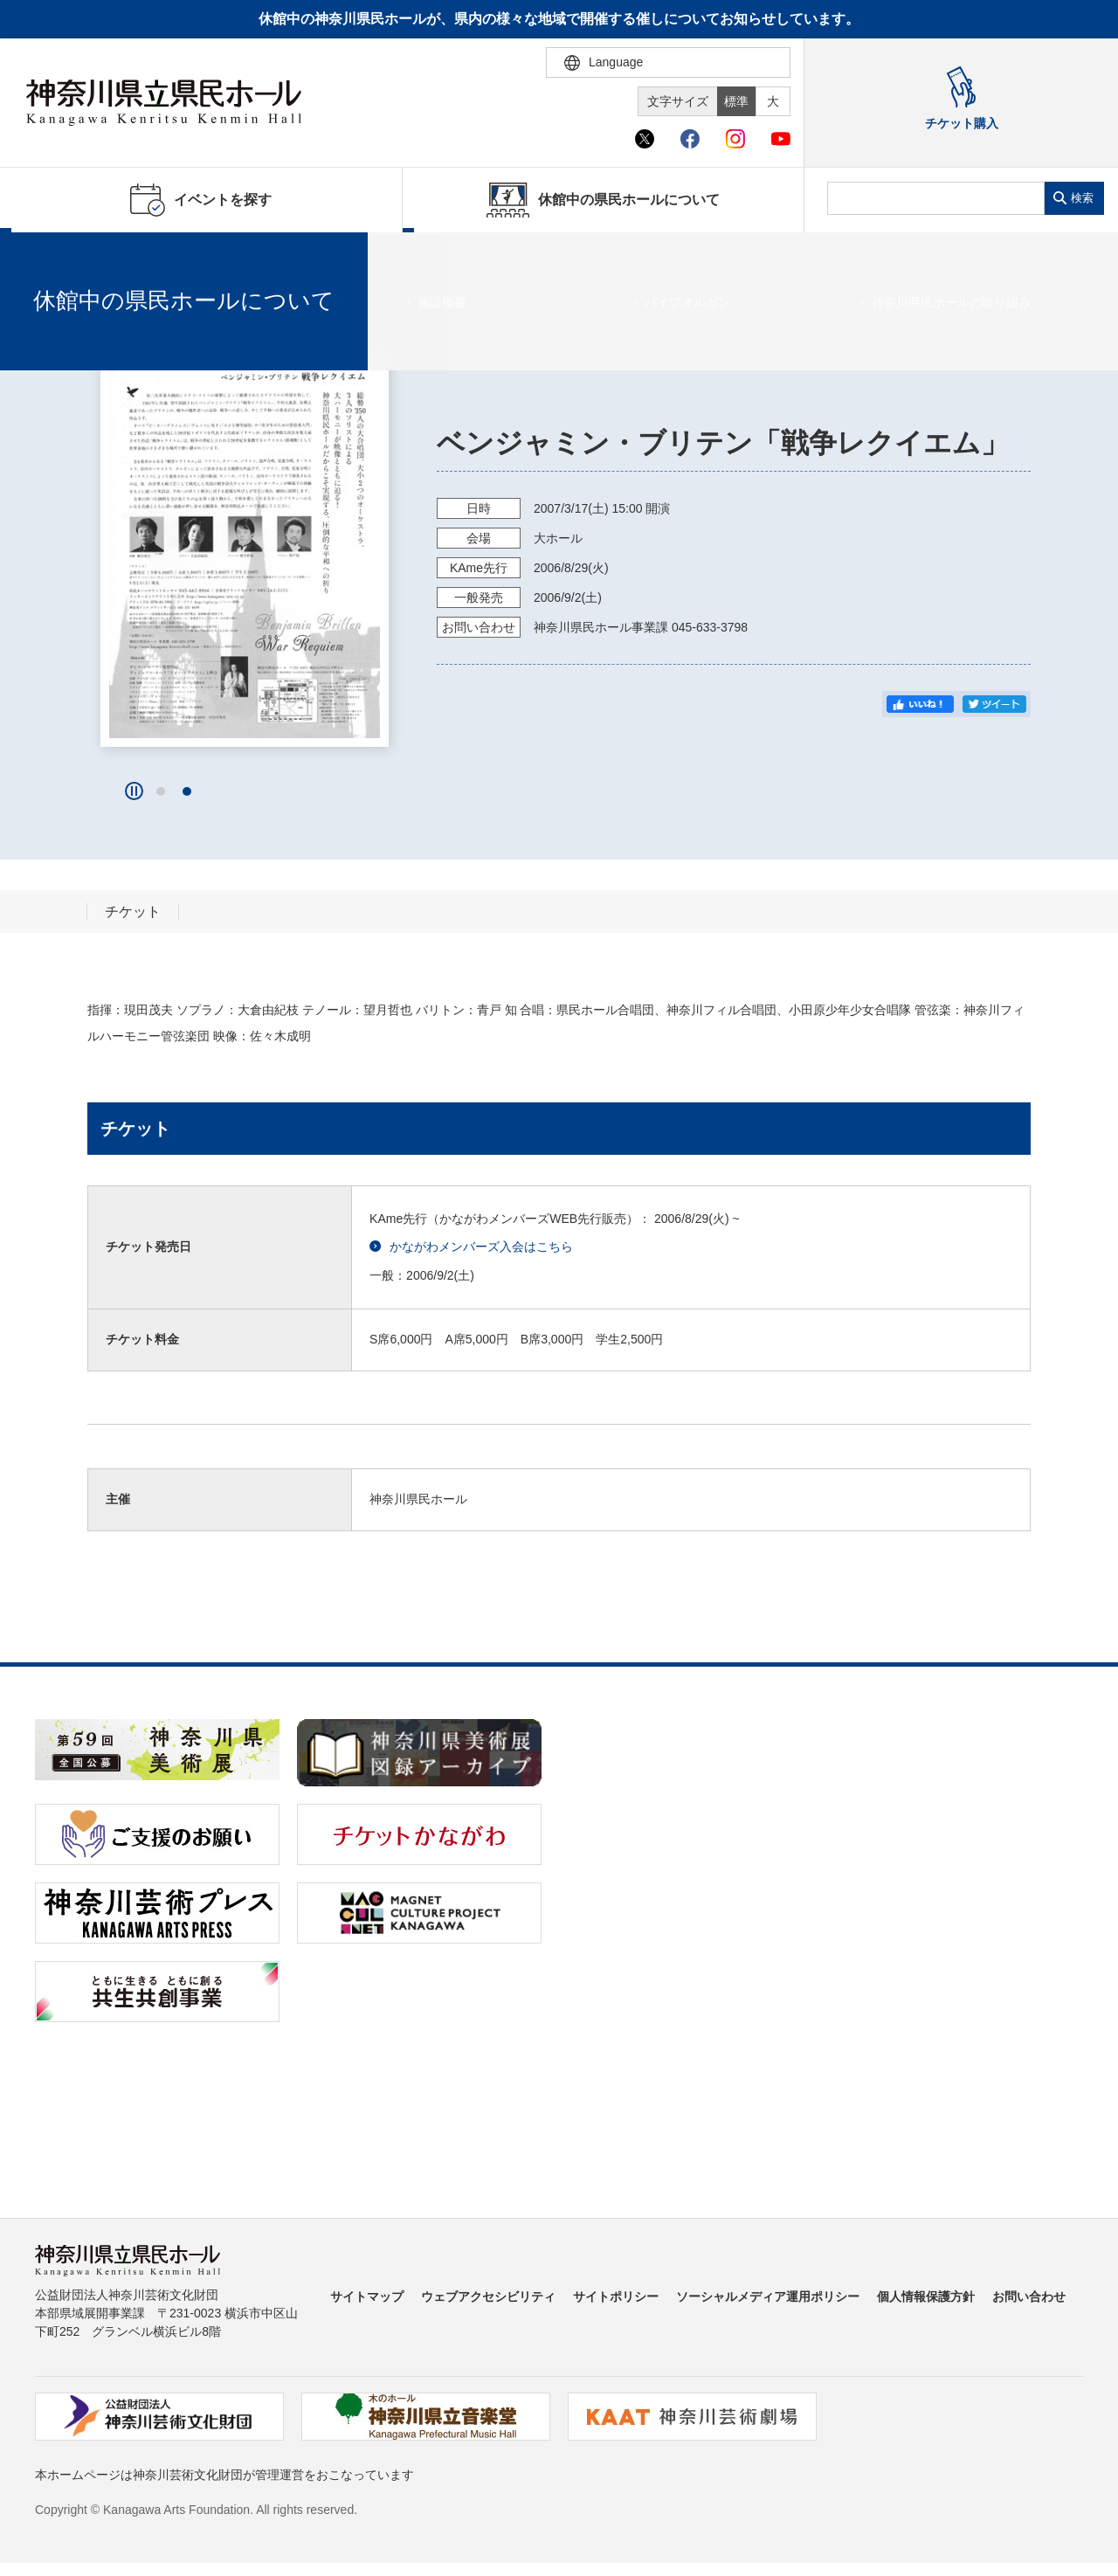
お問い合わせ (1029, 2296)
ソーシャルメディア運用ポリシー (767, 2296)
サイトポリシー (616, 2296)
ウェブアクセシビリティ (488, 2296)
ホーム (42, 254)
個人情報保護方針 (926, 2296)
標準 (736, 101)
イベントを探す (109, 254)
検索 (1082, 197)
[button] (160, 791)
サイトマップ (367, 2296)
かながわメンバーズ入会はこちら (471, 1247)
